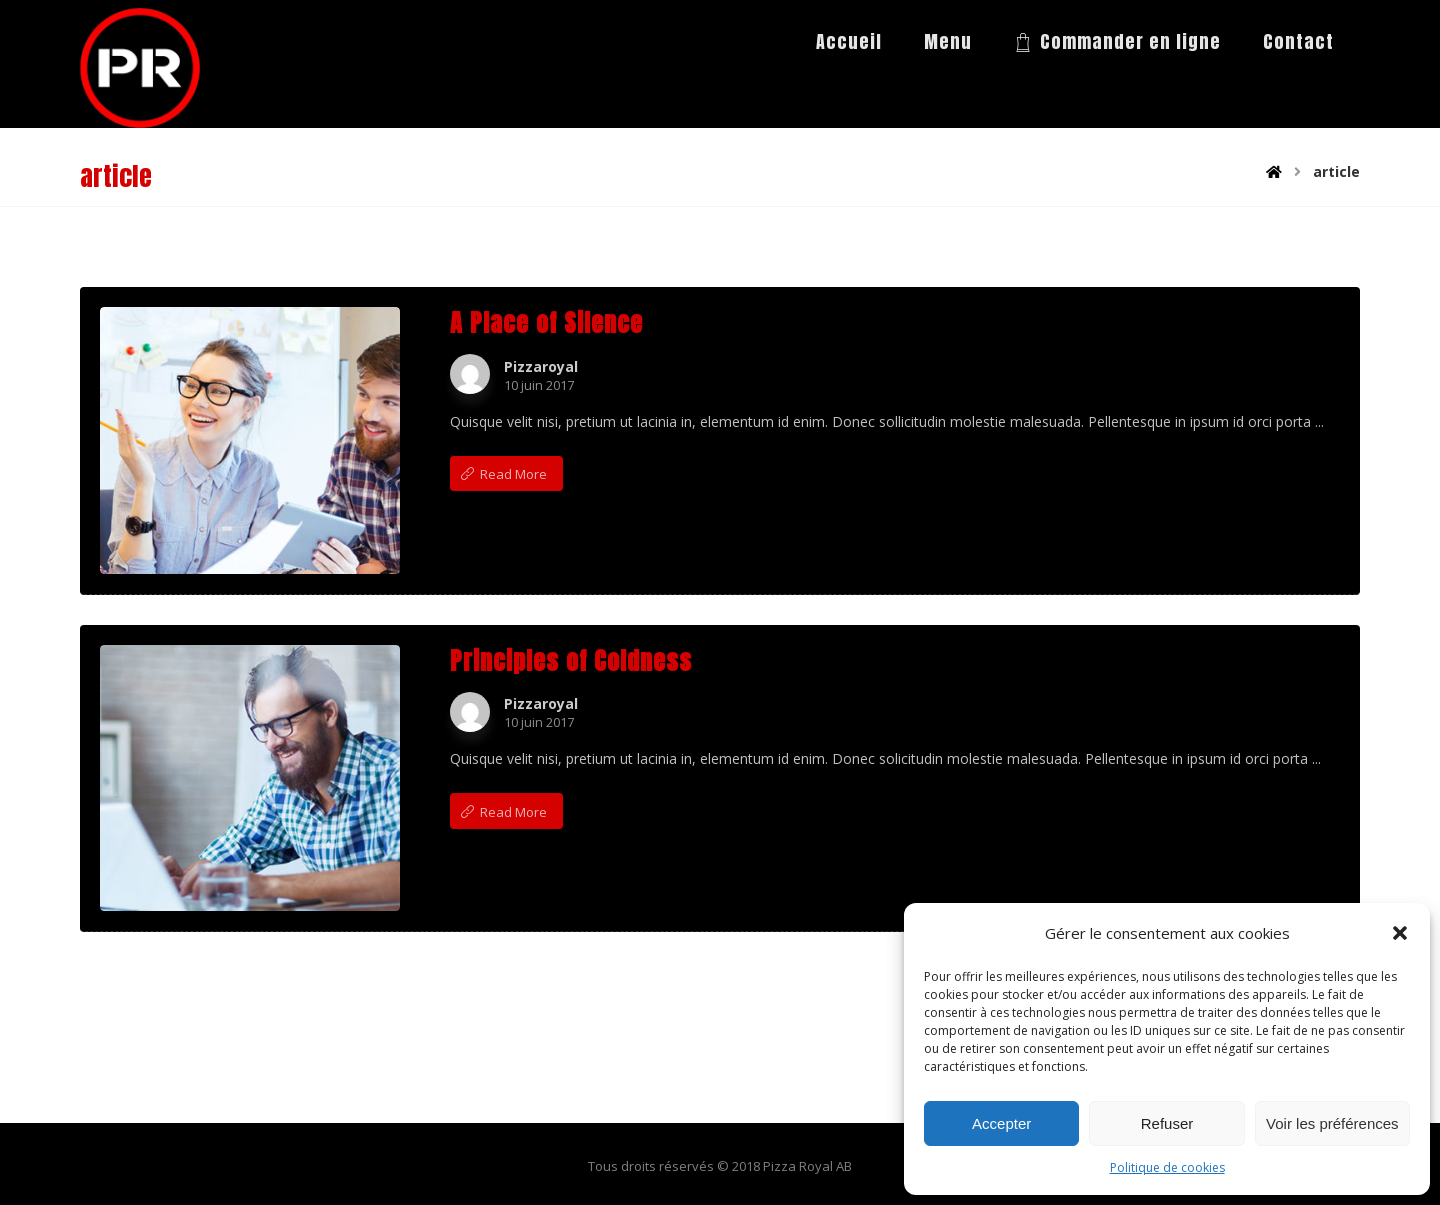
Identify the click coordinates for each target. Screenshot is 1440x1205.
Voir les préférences (1332, 1123)
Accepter (1001, 1123)
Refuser (1167, 1123)
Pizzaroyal (541, 367)
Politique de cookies (1167, 1167)
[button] (1400, 933)
